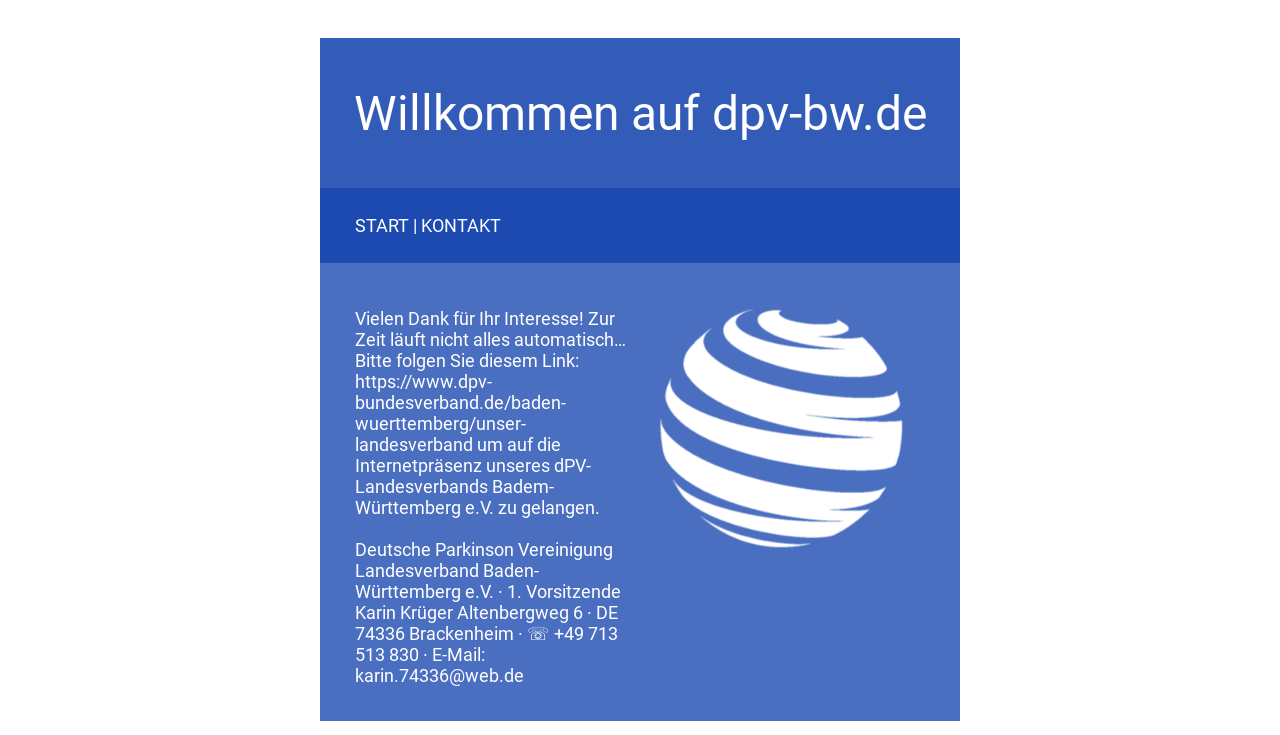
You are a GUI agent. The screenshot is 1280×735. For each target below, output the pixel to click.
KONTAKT (461, 225)
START (382, 225)
